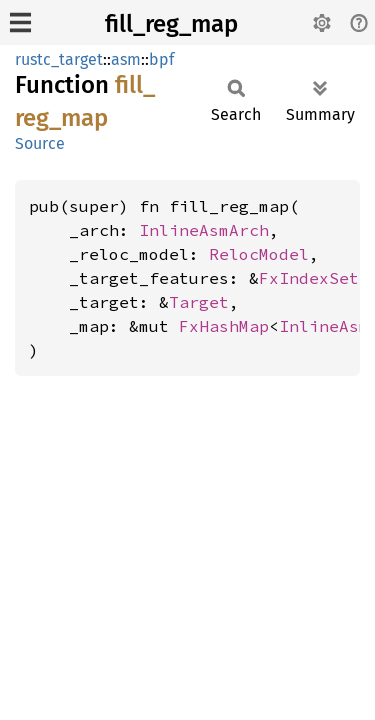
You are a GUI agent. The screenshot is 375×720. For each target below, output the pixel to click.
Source (40, 143)
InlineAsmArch (204, 230)
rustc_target (59, 59)
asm (126, 59)
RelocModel (259, 254)
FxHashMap (224, 326)
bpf (161, 59)
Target (199, 302)
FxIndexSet (309, 278)
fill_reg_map (171, 24)
